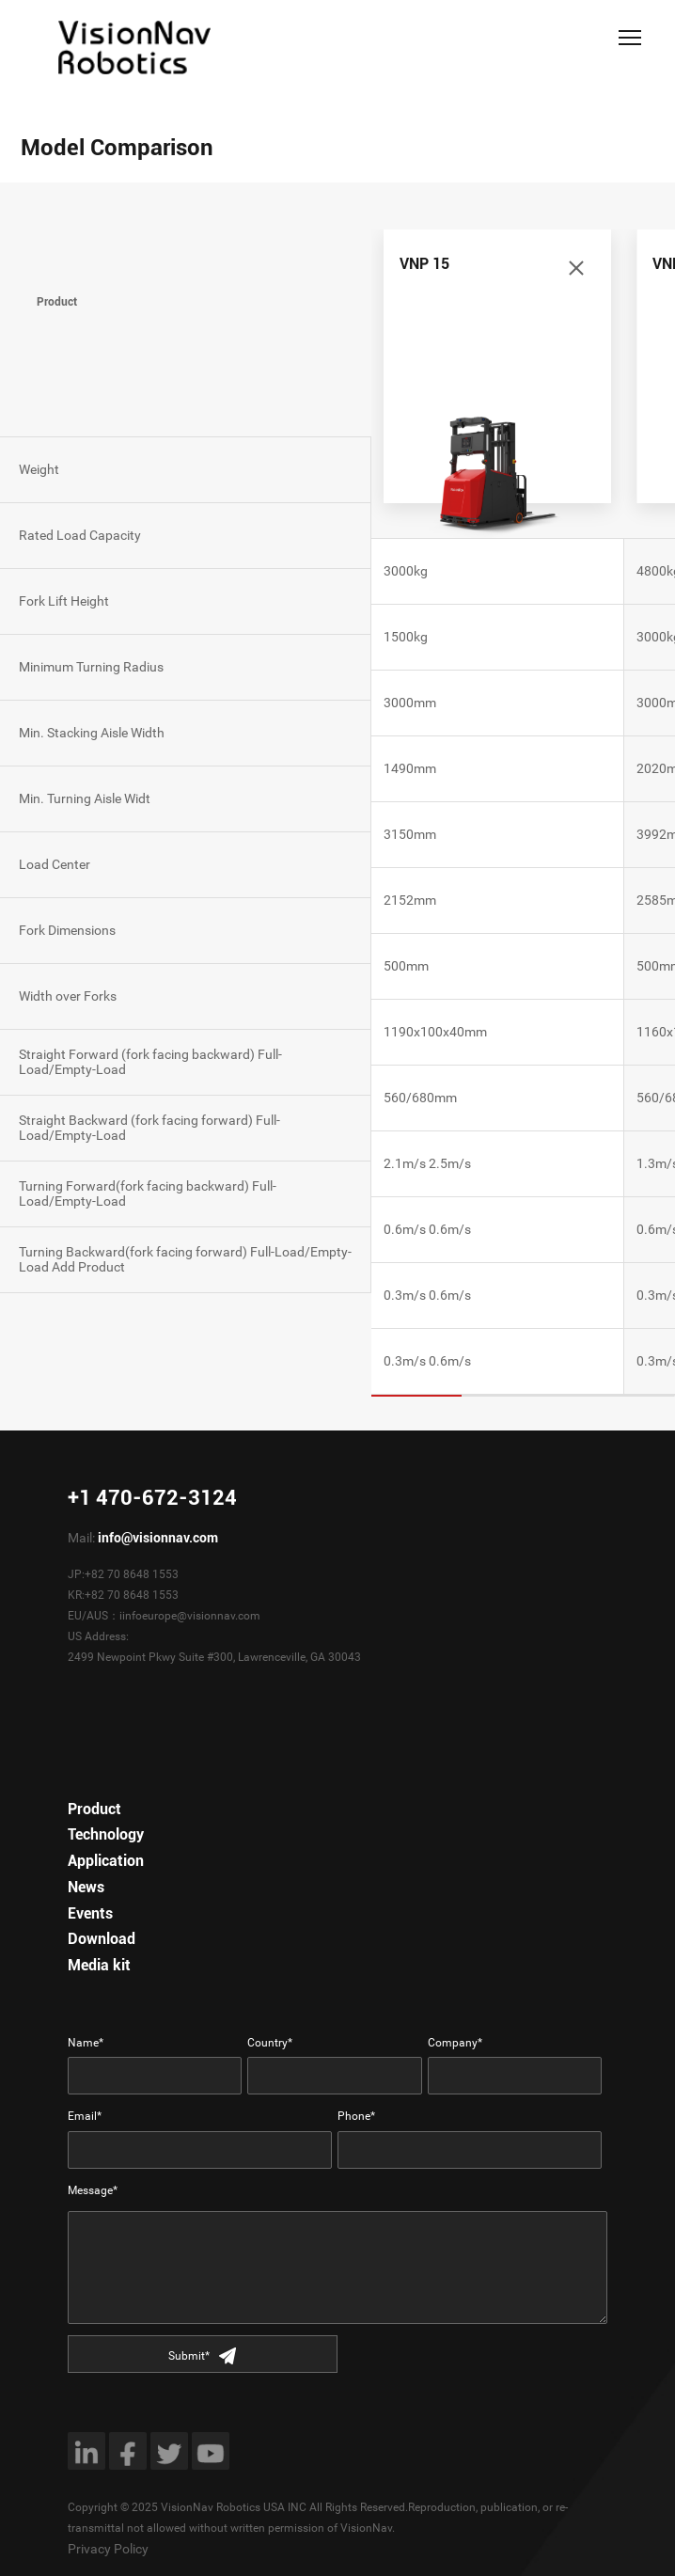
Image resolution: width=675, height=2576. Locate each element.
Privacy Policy (108, 2548)
